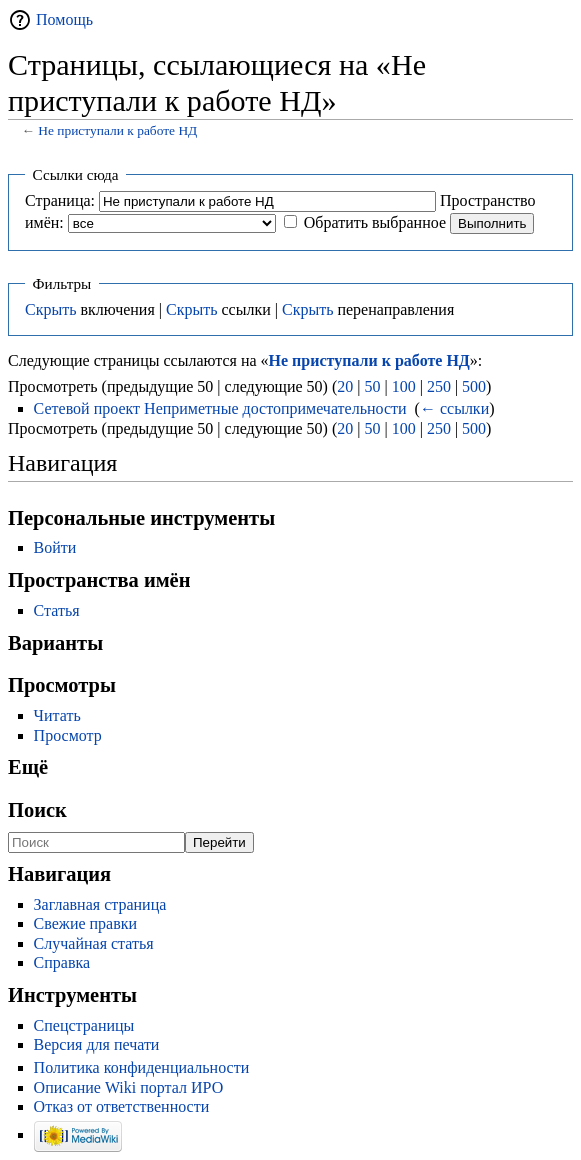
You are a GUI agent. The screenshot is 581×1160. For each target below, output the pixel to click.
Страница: (60, 200)
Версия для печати (97, 1044)
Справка (62, 962)
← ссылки (454, 408)
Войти (55, 547)
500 (474, 386)
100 (404, 386)
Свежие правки (86, 923)
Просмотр (68, 735)
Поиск (37, 810)
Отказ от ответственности (122, 1106)
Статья (57, 610)
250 (439, 386)
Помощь (64, 19)
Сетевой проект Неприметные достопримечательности (220, 408)
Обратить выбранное (375, 222)
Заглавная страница (100, 904)
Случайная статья (94, 943)
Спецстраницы (84, 1025)
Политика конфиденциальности (142, 1067)
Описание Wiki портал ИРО (129, 1087)
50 (372, 386)
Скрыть (50, 309)
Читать (57, 715)
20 (345, 386)
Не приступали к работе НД (117, 130)
